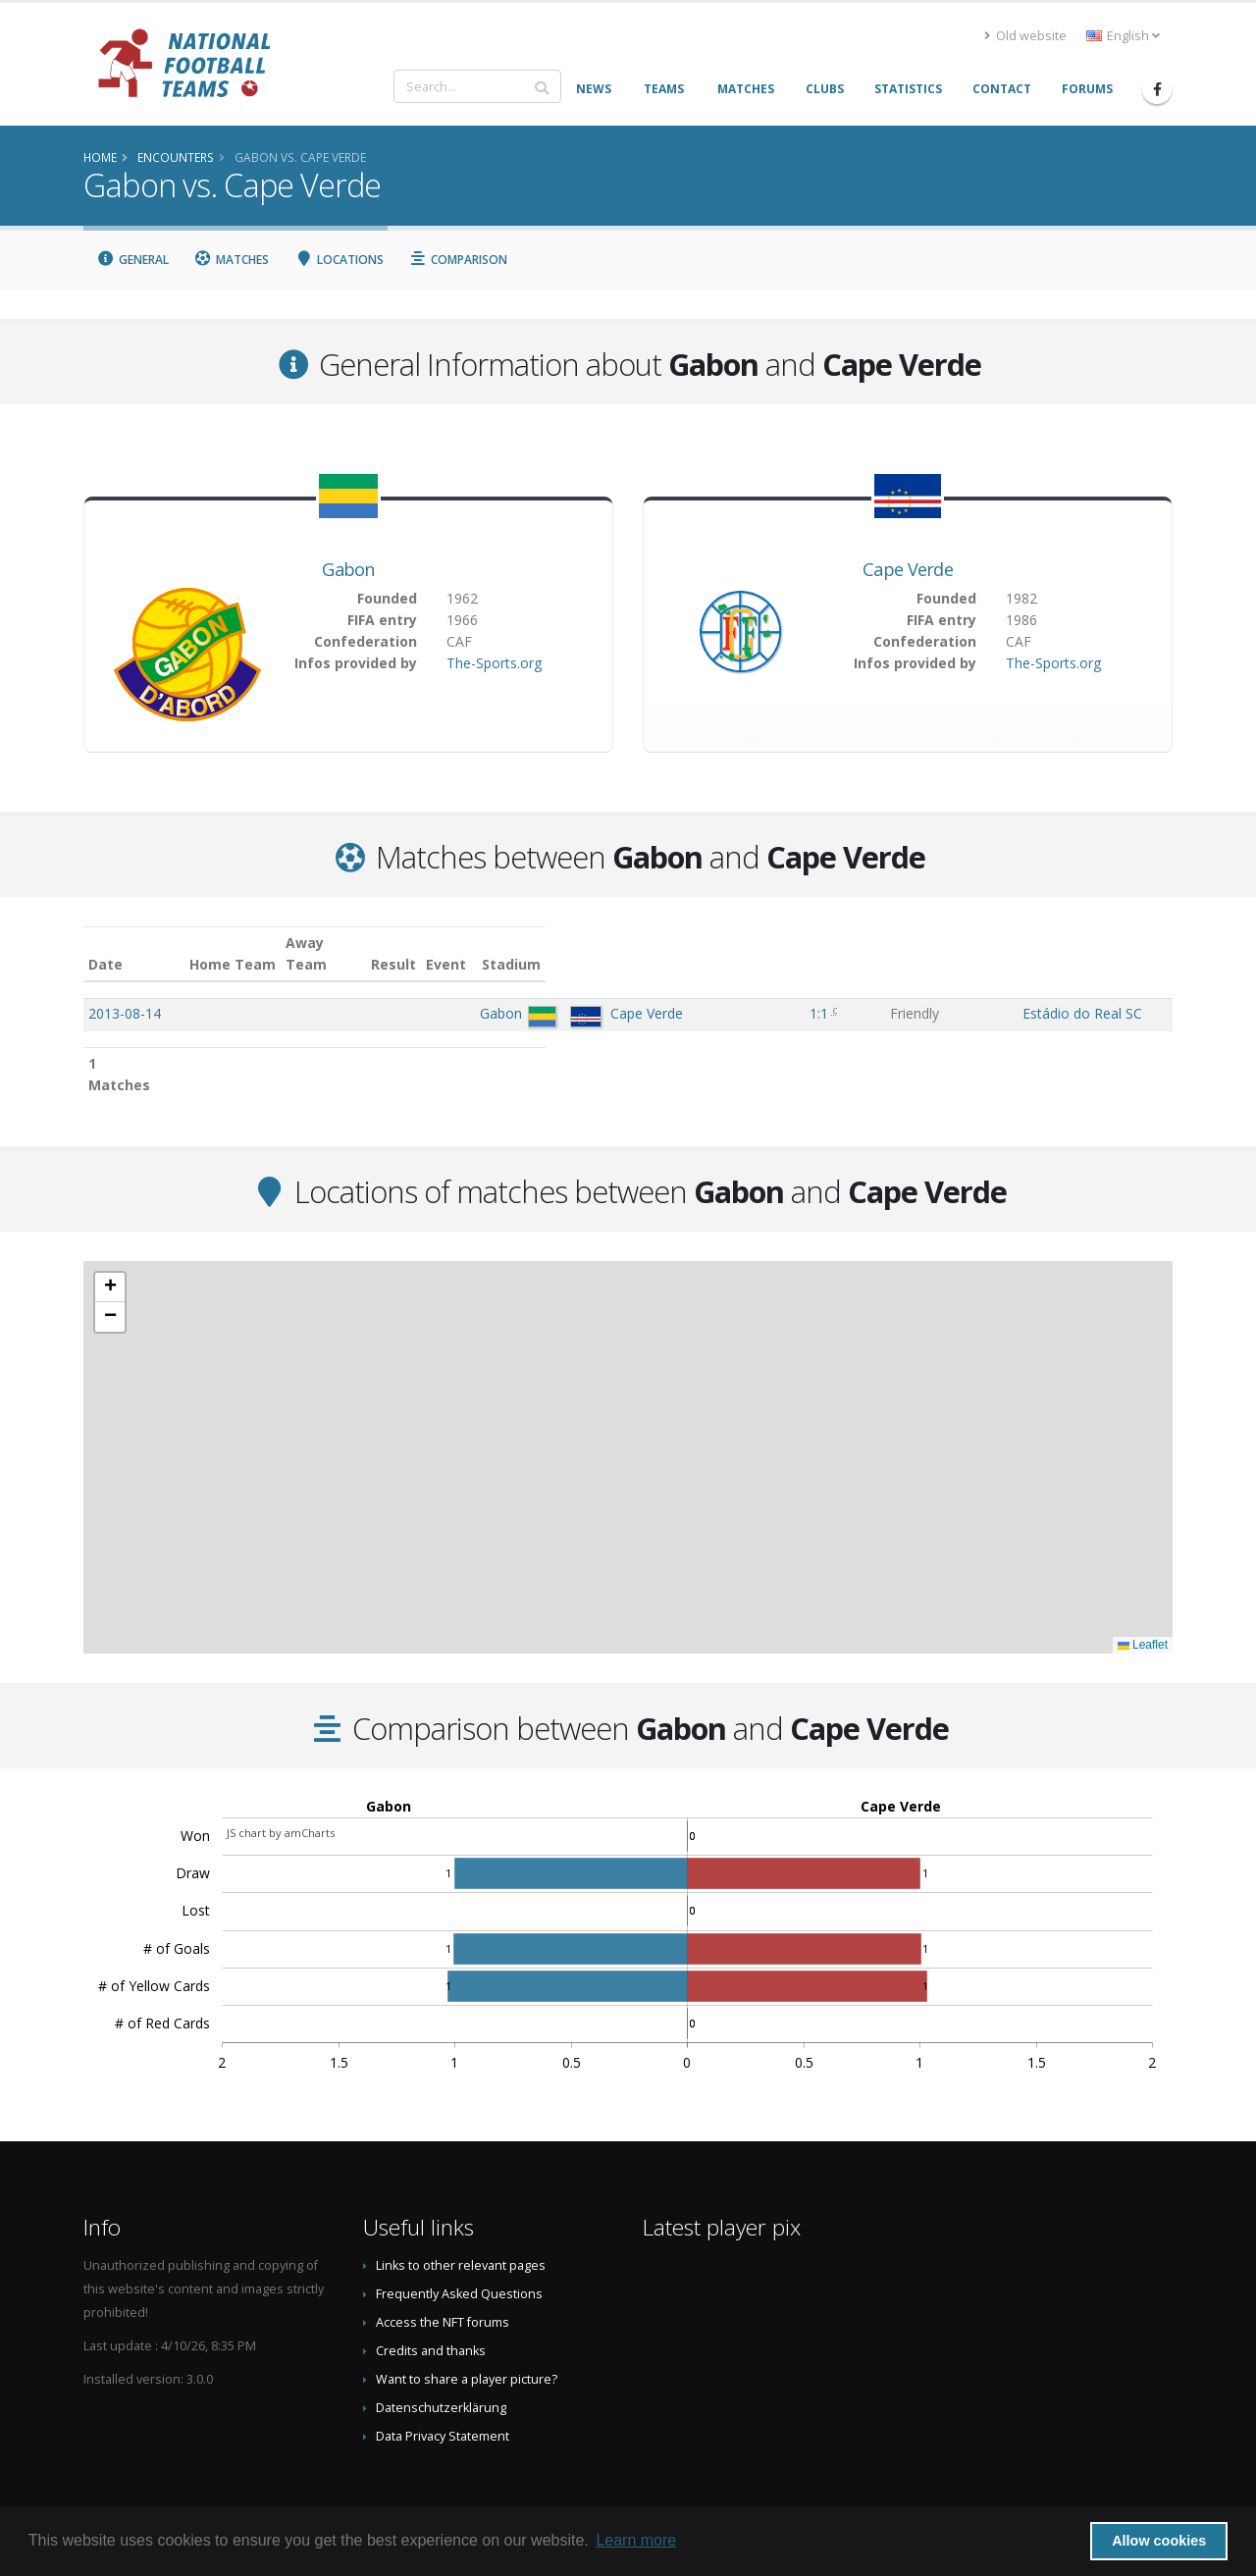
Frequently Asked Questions (459, 2250)
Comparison (458, 259)
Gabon (348, 569)
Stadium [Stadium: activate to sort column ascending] (960, 942)
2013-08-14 (124, 991)
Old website (1025, 35)
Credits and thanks (431, 2307)
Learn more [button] (636, 2540)
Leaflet (1143, 1601)
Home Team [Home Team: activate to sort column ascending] (438, 942)
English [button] (1123, 35)
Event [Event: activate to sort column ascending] (844, 942)
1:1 (768, 991)
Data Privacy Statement (442, 2393)
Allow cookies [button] (1159, 2541)
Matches (232, 259)
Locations (339, 259)
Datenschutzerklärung (441, 2364)
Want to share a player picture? (466, 2336)
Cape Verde (908, 569)
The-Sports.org (494, 663)
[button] (110, 1244)
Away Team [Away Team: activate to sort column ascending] (533, 942)
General (132, 259)
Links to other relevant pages (461, 2222)
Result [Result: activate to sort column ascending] (770, 942)
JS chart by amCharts (281, 1789)
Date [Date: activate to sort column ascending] (105, 942)
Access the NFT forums (442, 2279)
